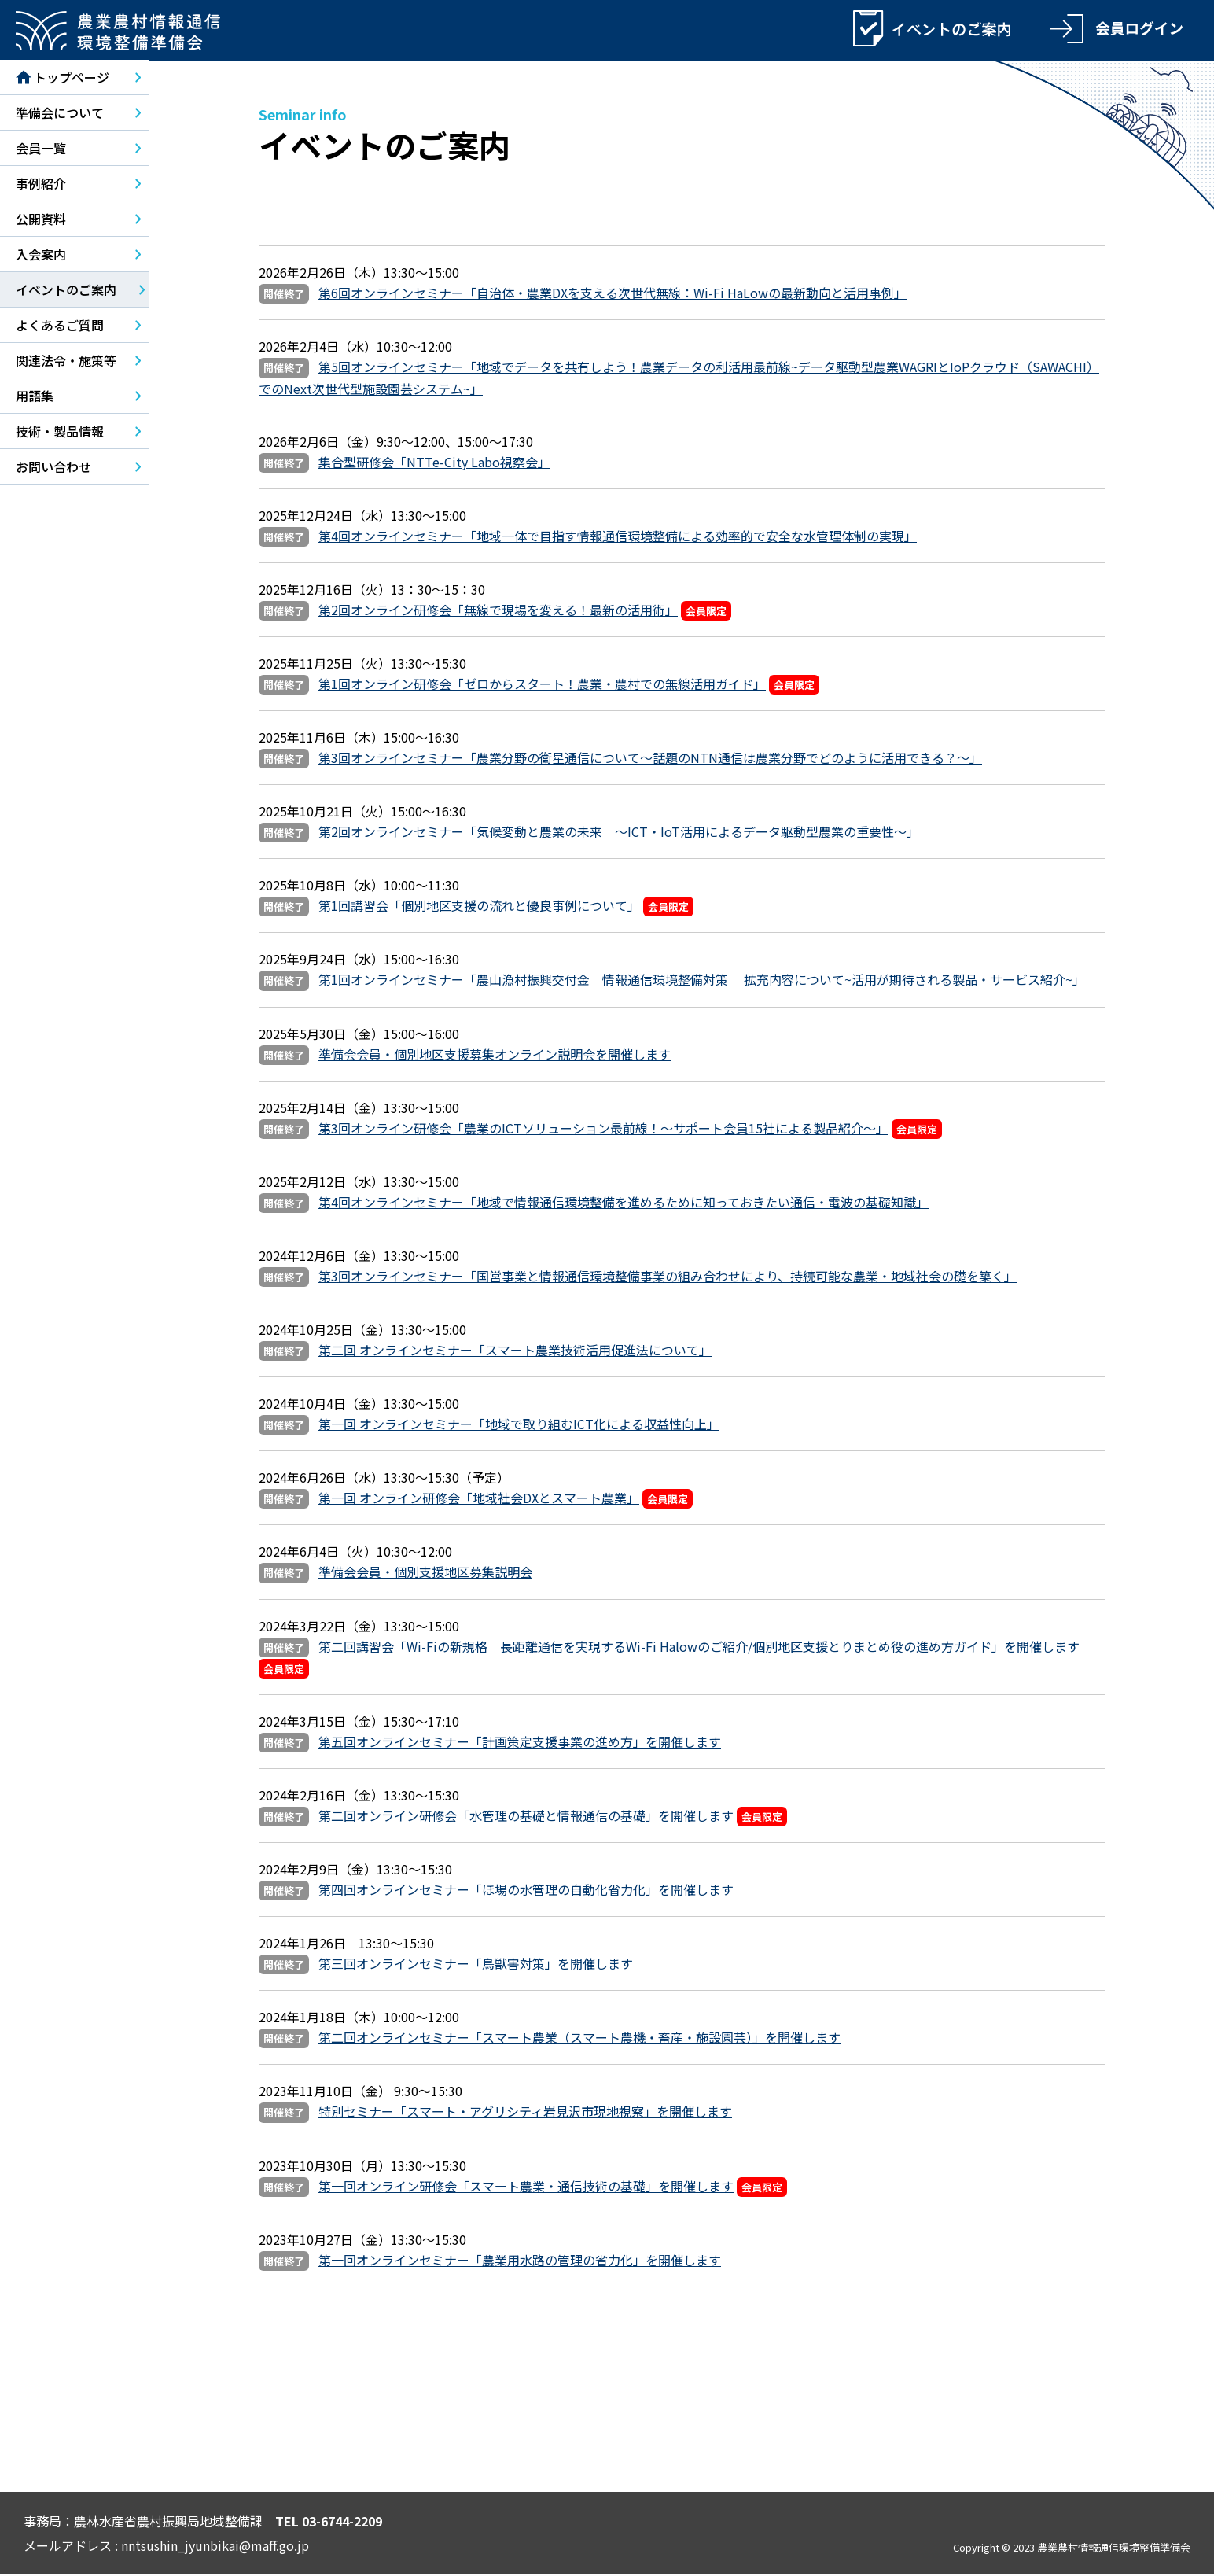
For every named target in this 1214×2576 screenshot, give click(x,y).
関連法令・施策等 (66, 361)
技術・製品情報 (60, 432)
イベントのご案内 (66, 291)
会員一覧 (41, 149)
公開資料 (41, 220)
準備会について (60, 114)
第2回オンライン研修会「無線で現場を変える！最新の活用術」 (498, 611)
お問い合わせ (53, 468)
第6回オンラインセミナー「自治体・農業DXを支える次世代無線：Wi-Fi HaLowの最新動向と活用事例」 (612, 294)
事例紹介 (41, 184)
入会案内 (41, 255)
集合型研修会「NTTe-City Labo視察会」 (434, 463)
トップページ (62, 78)
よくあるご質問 (60, 326)
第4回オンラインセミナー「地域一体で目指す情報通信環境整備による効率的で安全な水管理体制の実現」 (617, 537)
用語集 (34, 397)
